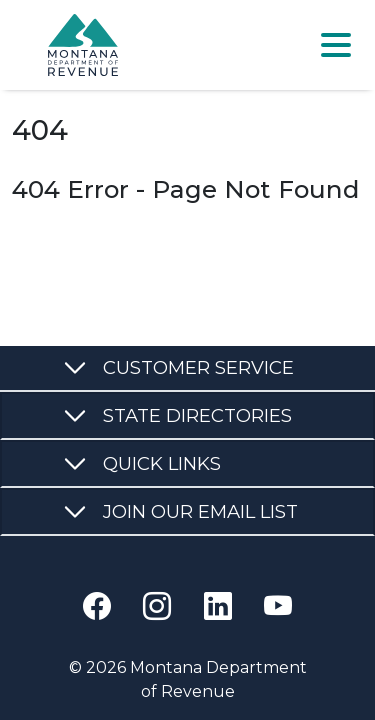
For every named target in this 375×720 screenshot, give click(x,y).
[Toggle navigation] (336, 45)
